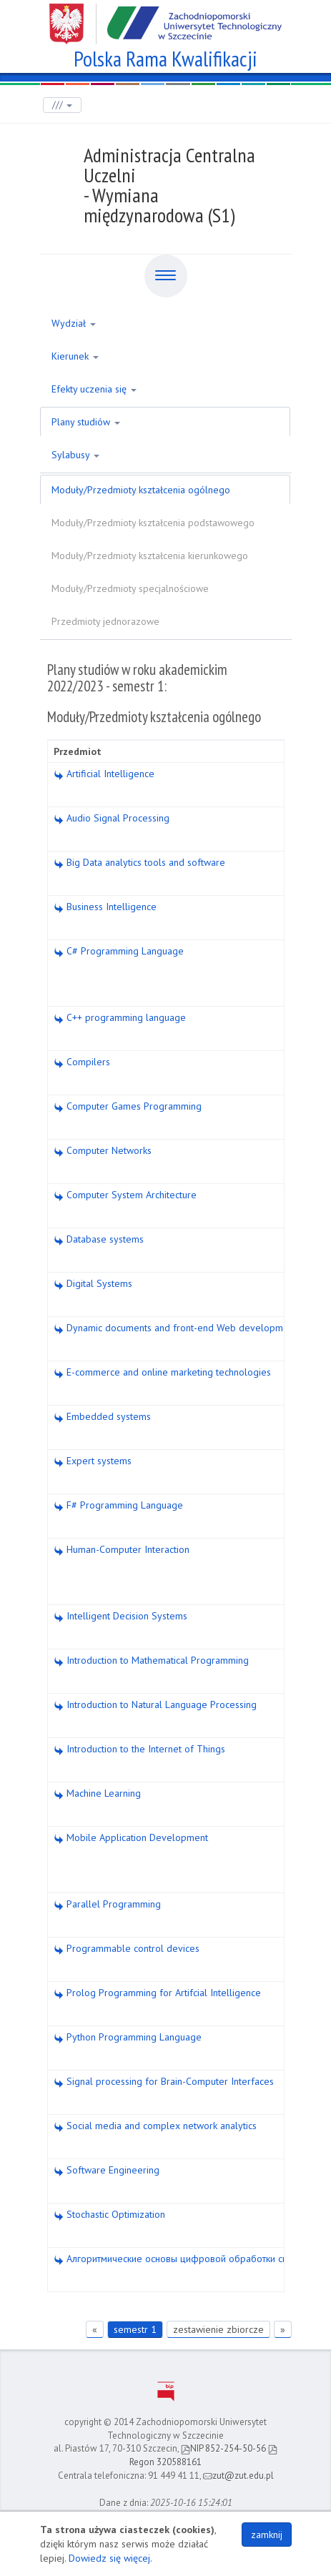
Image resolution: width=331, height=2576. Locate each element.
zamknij (266, 2534)
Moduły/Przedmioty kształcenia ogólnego (140, 489)
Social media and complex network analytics (155, 2125)
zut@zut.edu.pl (238, 2475)
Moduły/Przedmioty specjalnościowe (130, 588)
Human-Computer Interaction (121, 1549)
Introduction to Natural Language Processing (155, 1704)
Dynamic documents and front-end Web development (175, 1327)
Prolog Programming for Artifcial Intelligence (157, 1992)
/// (62, 105)
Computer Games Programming (128, 1106)
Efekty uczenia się (94, 389)
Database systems (99, 1239)
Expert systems (93, 1460)
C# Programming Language (119, 950)
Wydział (73, 323)
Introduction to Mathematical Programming (151, 1660)
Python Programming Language (128, 2036)
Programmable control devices (126, 1948)
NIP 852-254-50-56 (223, 2448)
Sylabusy (75, 454)
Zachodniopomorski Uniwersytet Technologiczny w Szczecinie (165, 19)
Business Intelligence (105, 906)
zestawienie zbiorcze (218, 2329)
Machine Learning (97, 1793)
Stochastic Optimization (109, 2214)
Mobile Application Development (131, 1837)
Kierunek (75, 356)
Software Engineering (106, 2169)
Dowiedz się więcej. (110, 2558)
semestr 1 (135, 2329)
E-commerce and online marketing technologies (162, 1372)
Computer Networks (103, 1150)
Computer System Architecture (125, 1194)
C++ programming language (120, 1017)
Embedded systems (102, 1416)
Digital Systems (93, 1283)
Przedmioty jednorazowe (105, 621)
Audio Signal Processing (111, 817)
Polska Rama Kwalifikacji (165, 56)
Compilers (82, 1061)
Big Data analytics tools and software (139, 862)
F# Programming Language (118, 1505)
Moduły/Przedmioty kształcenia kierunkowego (149, 555)
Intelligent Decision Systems (120, 1615)
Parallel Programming (107, 1904)
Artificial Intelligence (104, 773)
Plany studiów (85, 421)
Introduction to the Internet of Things (139, 1748)
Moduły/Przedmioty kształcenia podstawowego (153, 522)
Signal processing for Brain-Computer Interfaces (164, 2081)
